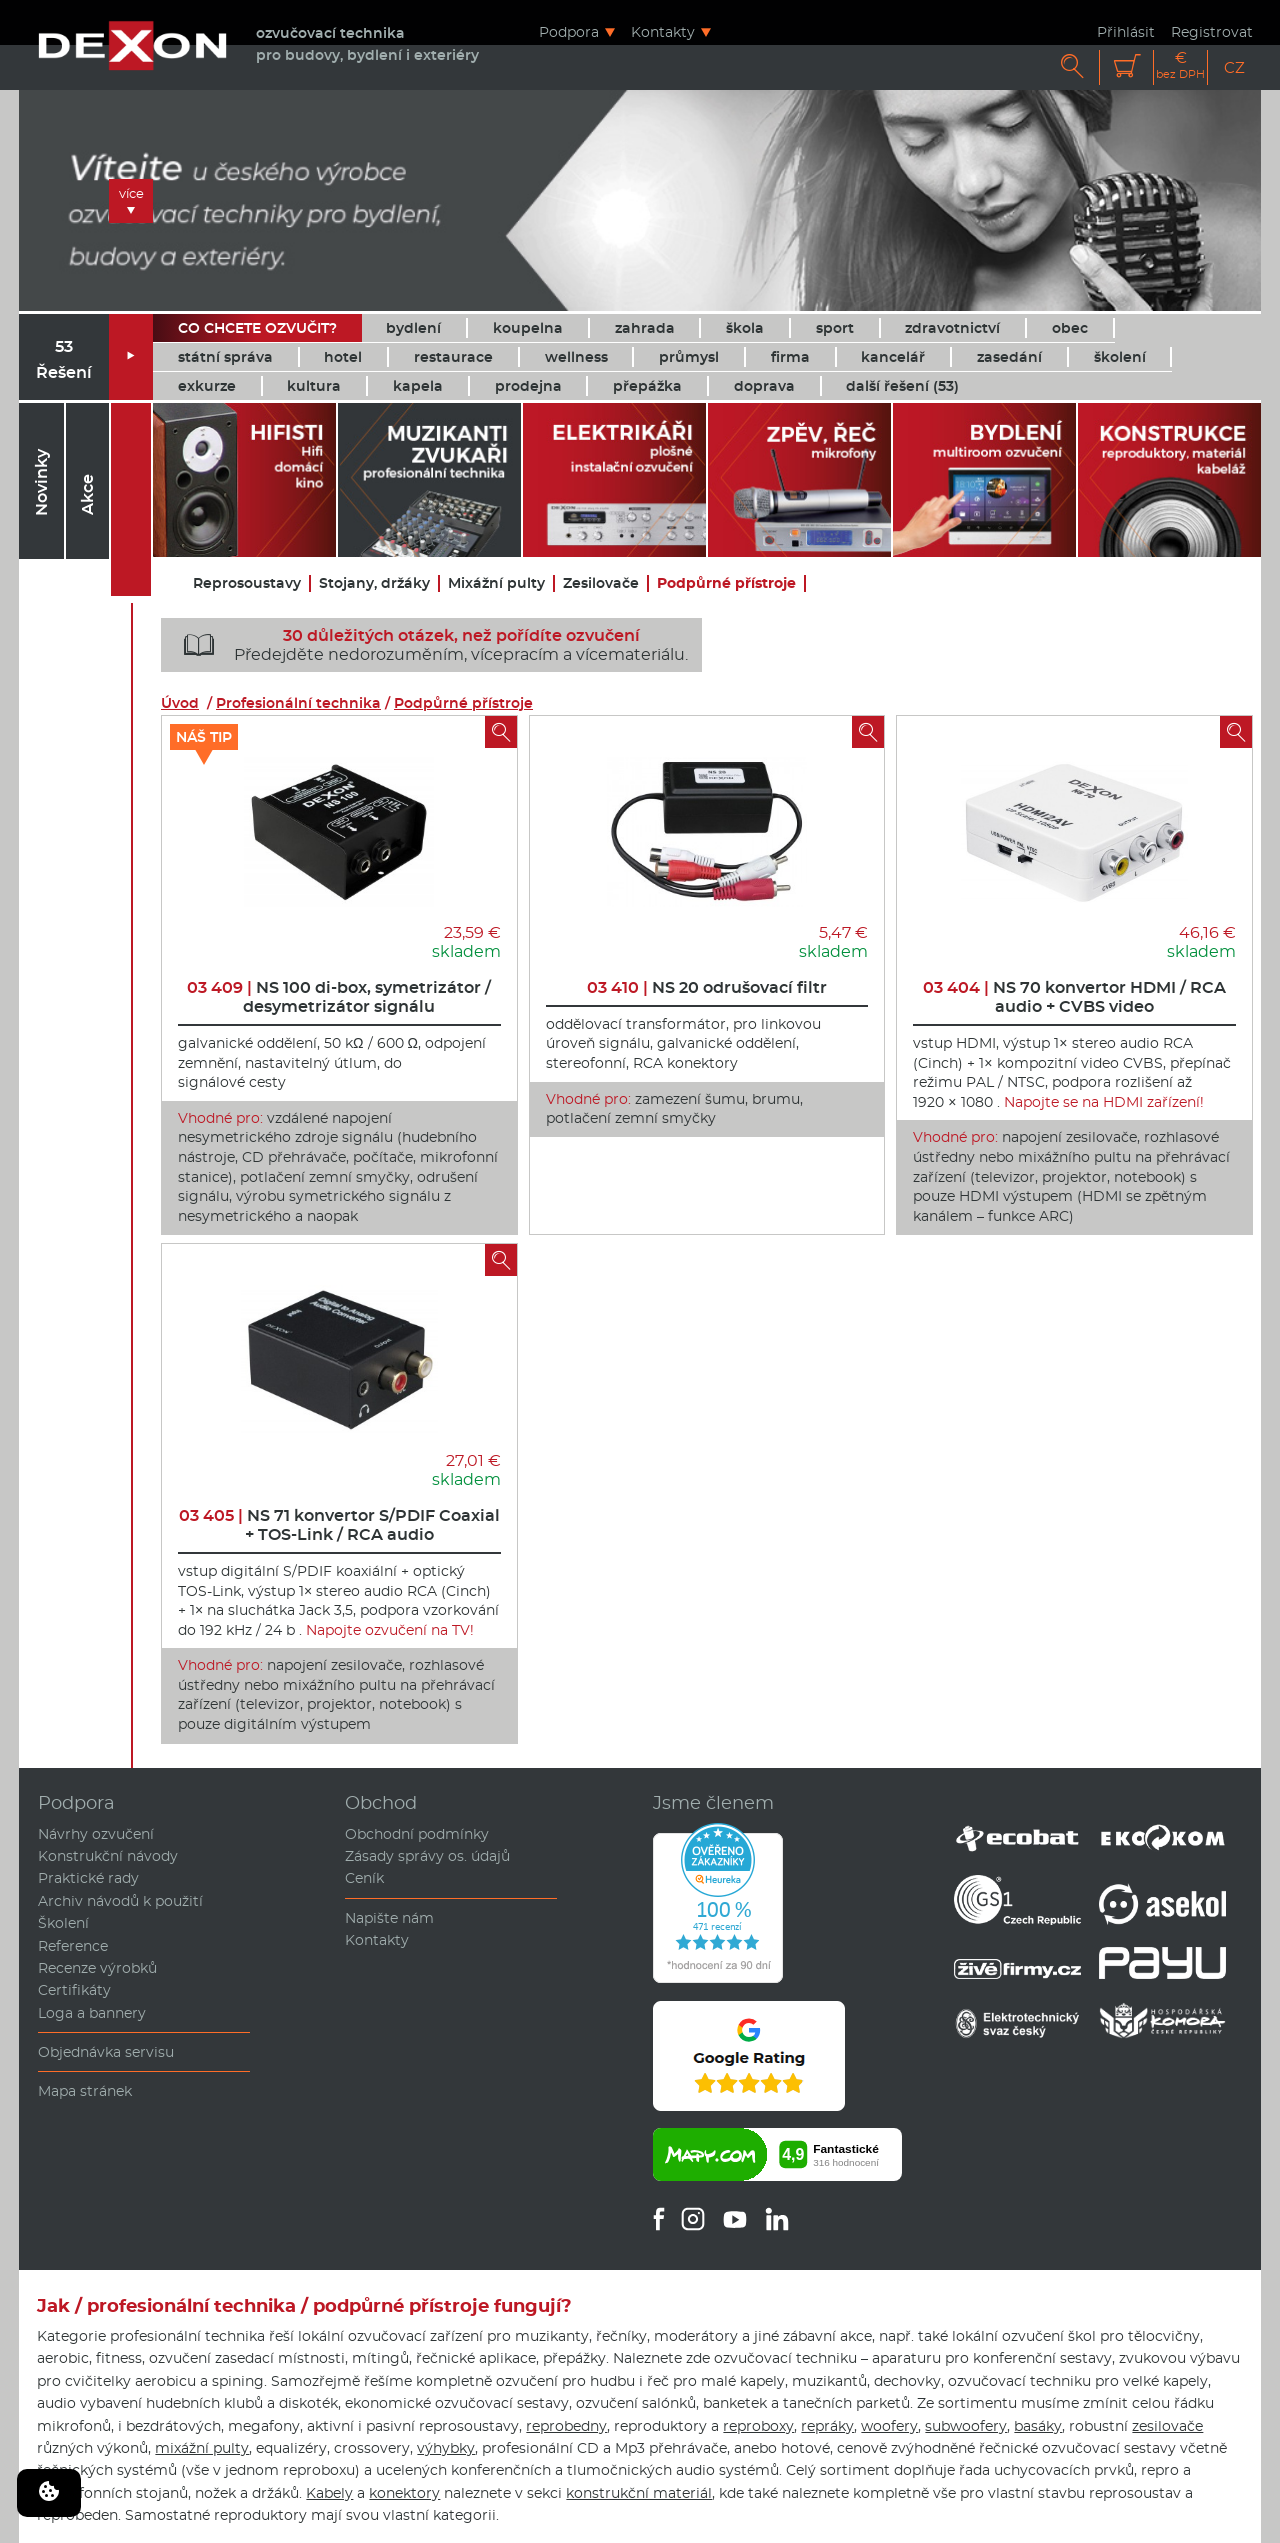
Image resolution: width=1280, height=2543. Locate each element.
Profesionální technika (298, 703)
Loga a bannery (92, 2013)
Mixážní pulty (496, 583)
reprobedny (566, 2426)
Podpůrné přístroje (726, 583)
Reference (73, 1946)
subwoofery (966, 2426)
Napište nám (389, 1918)
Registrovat (1212, 31)
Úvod (180, 703)
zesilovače (1167, 2426)
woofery (889, 2426)
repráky (827, 2426)
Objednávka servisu (106, 2052)
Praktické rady (88, 1878)
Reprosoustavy (247, 583)
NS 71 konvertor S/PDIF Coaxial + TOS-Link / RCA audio (339, 1525)
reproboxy (758, 2426)
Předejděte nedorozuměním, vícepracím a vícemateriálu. (428, 645)
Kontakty (663, 31)
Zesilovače (601, 583)
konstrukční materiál (639, 2493)
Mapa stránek (85, 2091)
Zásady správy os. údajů (427, 1856)
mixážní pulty (202, 2448)
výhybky (446, 2448)
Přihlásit (1126, 31)
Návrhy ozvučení (96, 1834)
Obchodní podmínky (417, 1834)
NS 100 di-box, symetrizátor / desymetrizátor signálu (339, 997)
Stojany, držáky (374, 583)
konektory (404, 2493)
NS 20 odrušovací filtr (707, 987)
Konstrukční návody (108, 1856)
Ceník (364, 1878)
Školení (63, 1923)
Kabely (329, 2493)
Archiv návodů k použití (120, 1901)
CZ (1234, 67)
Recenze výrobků (97, 1968)
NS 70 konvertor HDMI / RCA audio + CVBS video (1074, 997)
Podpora (569, 31)
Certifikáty (74, 1990)
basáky (1038, 2426)
